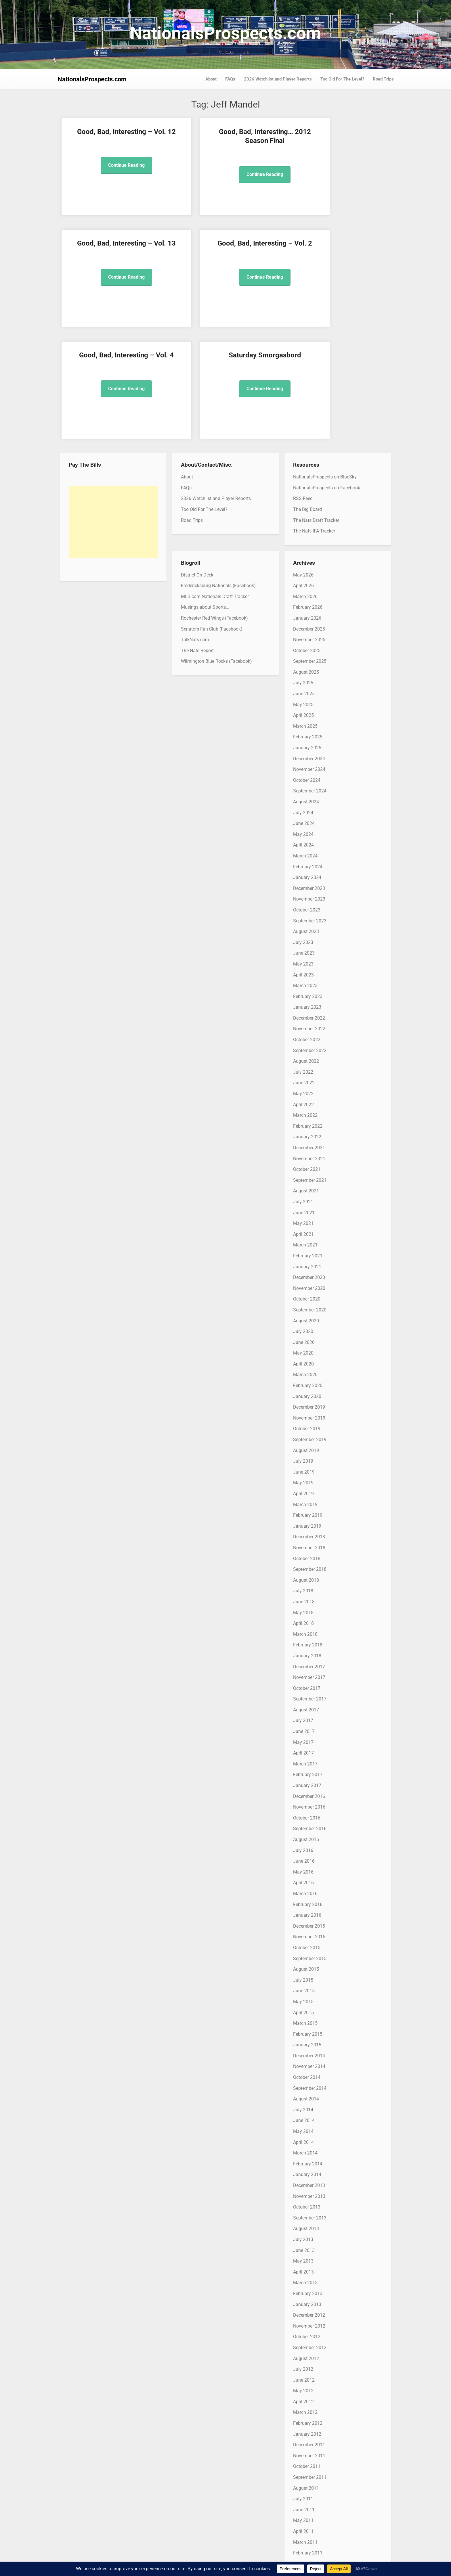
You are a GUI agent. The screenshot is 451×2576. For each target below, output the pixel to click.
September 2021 (309, 1068)
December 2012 (309, 2203)
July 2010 (303, 2517)
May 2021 (303, 1111)
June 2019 (304, 1360)
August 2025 (306, 560)
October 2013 (306, 2095)
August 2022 (306, 949)
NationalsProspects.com (225, 33)
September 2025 (309, 549)
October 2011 (306, 2354)
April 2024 (303, 733)
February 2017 (307, 1663)
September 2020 (309, 1198)
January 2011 (307, 2452)
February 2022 (307, 1014)
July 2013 (303, 2127)
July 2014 (303, 1998)
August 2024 (306, 690)
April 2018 (303, 1511)
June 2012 (304, 2268)
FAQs (230, 79)
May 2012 (303, 2279)
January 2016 (307, 1803)
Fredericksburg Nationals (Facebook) (218, 474)
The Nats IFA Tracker (314, 419)
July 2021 (303, 1090)
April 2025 (303, 603)
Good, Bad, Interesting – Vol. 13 (267, 141)
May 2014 (303, 2020)
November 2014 (309, 1955)
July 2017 (303, 1609)
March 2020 (305, 1263)
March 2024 (305, 744)
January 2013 (307, 2192)
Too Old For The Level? (342, 79)
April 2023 (303, 863)
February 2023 (307, 884)
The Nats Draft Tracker (316, 408)
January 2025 (307, 636)
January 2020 (307, 1284)
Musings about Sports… (205, 495)
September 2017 (309, 1587)
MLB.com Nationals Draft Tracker (215, 484)
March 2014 (305, 2041)
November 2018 (309, 1436)
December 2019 (309, 1295)
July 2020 (303, 1220)
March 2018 (305, 1522)
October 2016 (306, 1706)
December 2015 (309, 1814)
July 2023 (303, 830)
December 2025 (309, 517)
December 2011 (309, 2333)
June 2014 (304, 2009)
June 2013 (304, 2138)
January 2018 (307, 1544)
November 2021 (309, 1046)
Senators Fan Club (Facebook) (211, 517)
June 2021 (304, 1101)
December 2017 (309, 1555)
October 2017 (306, 1576)
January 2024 (307, 766)
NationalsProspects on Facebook (326, 376)
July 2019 (303, 1349)
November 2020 (309, 1176)
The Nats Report (197, 538)
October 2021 (306, 1057)
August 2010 (306, 2506)
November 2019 (309, 1306)
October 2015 (306, 1835)
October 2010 (306, 2484)
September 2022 (309, 938)
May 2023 (303, 852)
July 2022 (303, 960)
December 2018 (309, 1425)
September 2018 (309, 1457)
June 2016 (304, 1749)
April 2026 (303, 474)
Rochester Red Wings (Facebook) (214, 506)
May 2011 (303, 2409)
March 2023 (305, 874)
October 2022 (306, 928)
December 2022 (309, 906)
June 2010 (304, 2527)
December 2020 (309, 1166)
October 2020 (306, 1187)
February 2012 (307, 2311)
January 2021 (307, 1155)
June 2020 (304, 1230)
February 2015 (307, 1922)
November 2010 (309, 2473)
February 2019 (307, 1403)
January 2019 (307, 1414)
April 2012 (303, 2289)
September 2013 (309, 2106)
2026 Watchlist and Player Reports (278, 79)
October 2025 (306, 538)
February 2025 (307, 625)
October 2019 (306, 1317)
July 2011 (303, 2387)
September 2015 (309, 1846)
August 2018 (306, 1468)
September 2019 (309, 1328)
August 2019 (306, 1338)
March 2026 (305, 484)
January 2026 (307, 506)
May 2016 (303, 1760)
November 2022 (309, 917)
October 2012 (306, 2225)
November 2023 (309, 787)
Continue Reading (99, 183)
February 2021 (307, 1144)
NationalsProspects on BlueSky (325, 365)
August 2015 (306, 1857)
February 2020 (307, 1274)
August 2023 (306, 820)
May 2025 (303, 592)
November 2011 (309, 2344)
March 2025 (305, 614)
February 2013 (307, 2181)
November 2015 (309, 1825)
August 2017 (306, 1598)
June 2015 (304, 1879)
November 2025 (309, 528)
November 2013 (309, 2084)
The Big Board (307, 397)
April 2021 (303, 1122)
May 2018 (303, 1501)
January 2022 (307, 1025)
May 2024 (303, 722)
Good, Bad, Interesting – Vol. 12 (99, 141)
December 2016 (309, 1684)
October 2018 (306, 1446)
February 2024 (307, 755)
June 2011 (304, 2398)
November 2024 (309, 657)
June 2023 (304, 841)
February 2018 (307, 1533)
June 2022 (304, 971)
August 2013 (306, 2117)
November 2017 (309, 1565)
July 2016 (303, 1738)
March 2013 (305, 2171)
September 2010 (309, 2495)
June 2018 (304, 1490)
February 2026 (307, 495)
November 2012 (309, 2214)
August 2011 (306, 2376)
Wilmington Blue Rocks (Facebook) (216, 549)
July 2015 (303, 1868)
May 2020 (303, 1241)
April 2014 (303, 2030)
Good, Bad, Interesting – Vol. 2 (351, 141)
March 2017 (305, 1652)
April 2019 (303, 1381)
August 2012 (306, 2246)
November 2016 (309, 1695)
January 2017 (307, 1674)
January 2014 (307, 2063)
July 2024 (303, 701)
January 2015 (307, 1933)
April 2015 (303, 1900)
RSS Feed (303, 387)
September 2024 (309, 679)
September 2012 (309, 2235)
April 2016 (303, 1771)
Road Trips (383, 79)
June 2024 (304, 712)
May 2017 (303, 1630)
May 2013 (303, 2149)
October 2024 (306, 668)
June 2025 (304, 582)
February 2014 (307, 2052)
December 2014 (309, 1944)
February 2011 (307, 2441)
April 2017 (303, 1641)
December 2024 (309, 647)
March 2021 (305, 1133)
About (211, 79)
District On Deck (197, 463)
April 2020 (303, 1252)
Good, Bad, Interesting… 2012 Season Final (183, 141)
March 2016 (305, 1781)
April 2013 (303, 2160)
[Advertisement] (113, 411)
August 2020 (306, 1209)
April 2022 (303, 992)
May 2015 (303, 1890)
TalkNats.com (195, 528)
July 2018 (303, 1479)
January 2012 (307, 2322)
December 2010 (309, 2463)
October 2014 (306, 1965)
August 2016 (306, 1727)
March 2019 (305, 1392)
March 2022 (305, 1003)
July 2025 (303, 571)
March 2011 (305, 2430)
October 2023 (306, 798)
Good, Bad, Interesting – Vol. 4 (99, 252)
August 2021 (306, 1079)
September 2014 (309, 1976)
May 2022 (303, 982)
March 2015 (305, 1911)
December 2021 (309, 1036)
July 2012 (303, 2257)
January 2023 (307, 895)
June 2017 (304, 1620)
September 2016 (309, 1717)
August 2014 (306, 1987)
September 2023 (309, 809)
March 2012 (305, 2300)
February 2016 (307, 1792)
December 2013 (309, 2073)
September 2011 (309, 2365)
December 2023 (309, 776)
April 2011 (303, 2419)
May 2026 (303, 463)
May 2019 (303, 1371)
